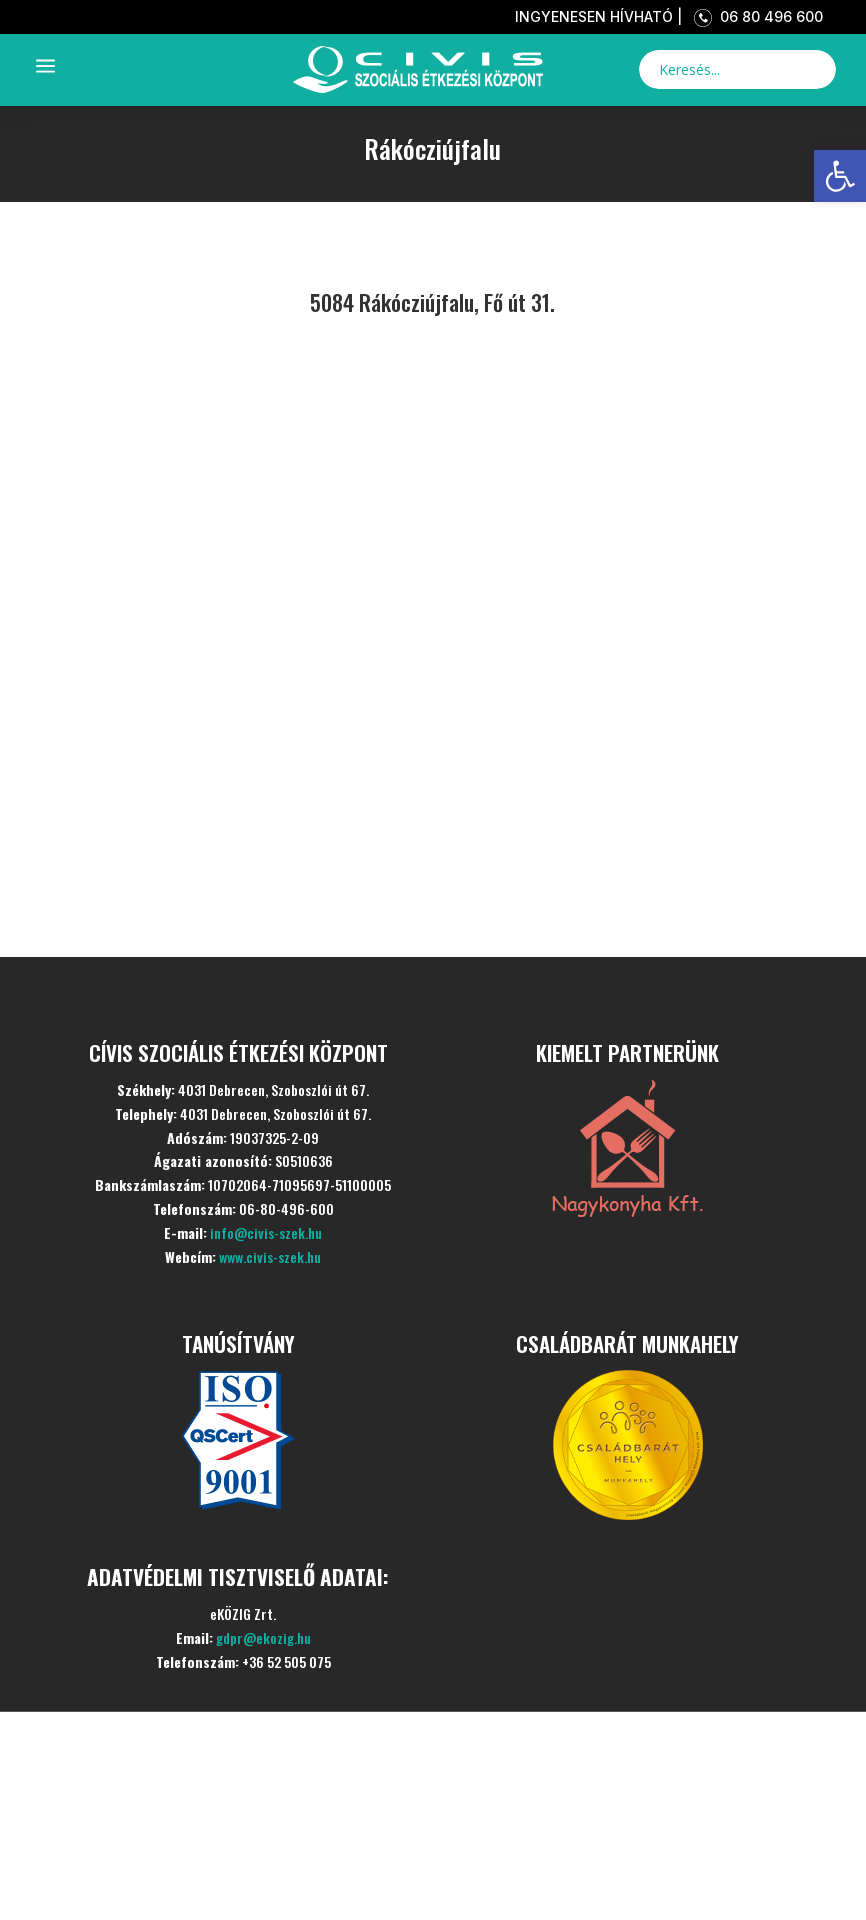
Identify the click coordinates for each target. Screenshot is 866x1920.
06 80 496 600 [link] (754, 16)
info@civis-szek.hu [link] (266, 1232)
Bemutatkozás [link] (215, 1732)
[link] (840, 176)
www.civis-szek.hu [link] (270, 1256)
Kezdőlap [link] (161, 1672)
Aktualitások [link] (199, 1852)
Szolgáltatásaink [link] (236, 1792)
